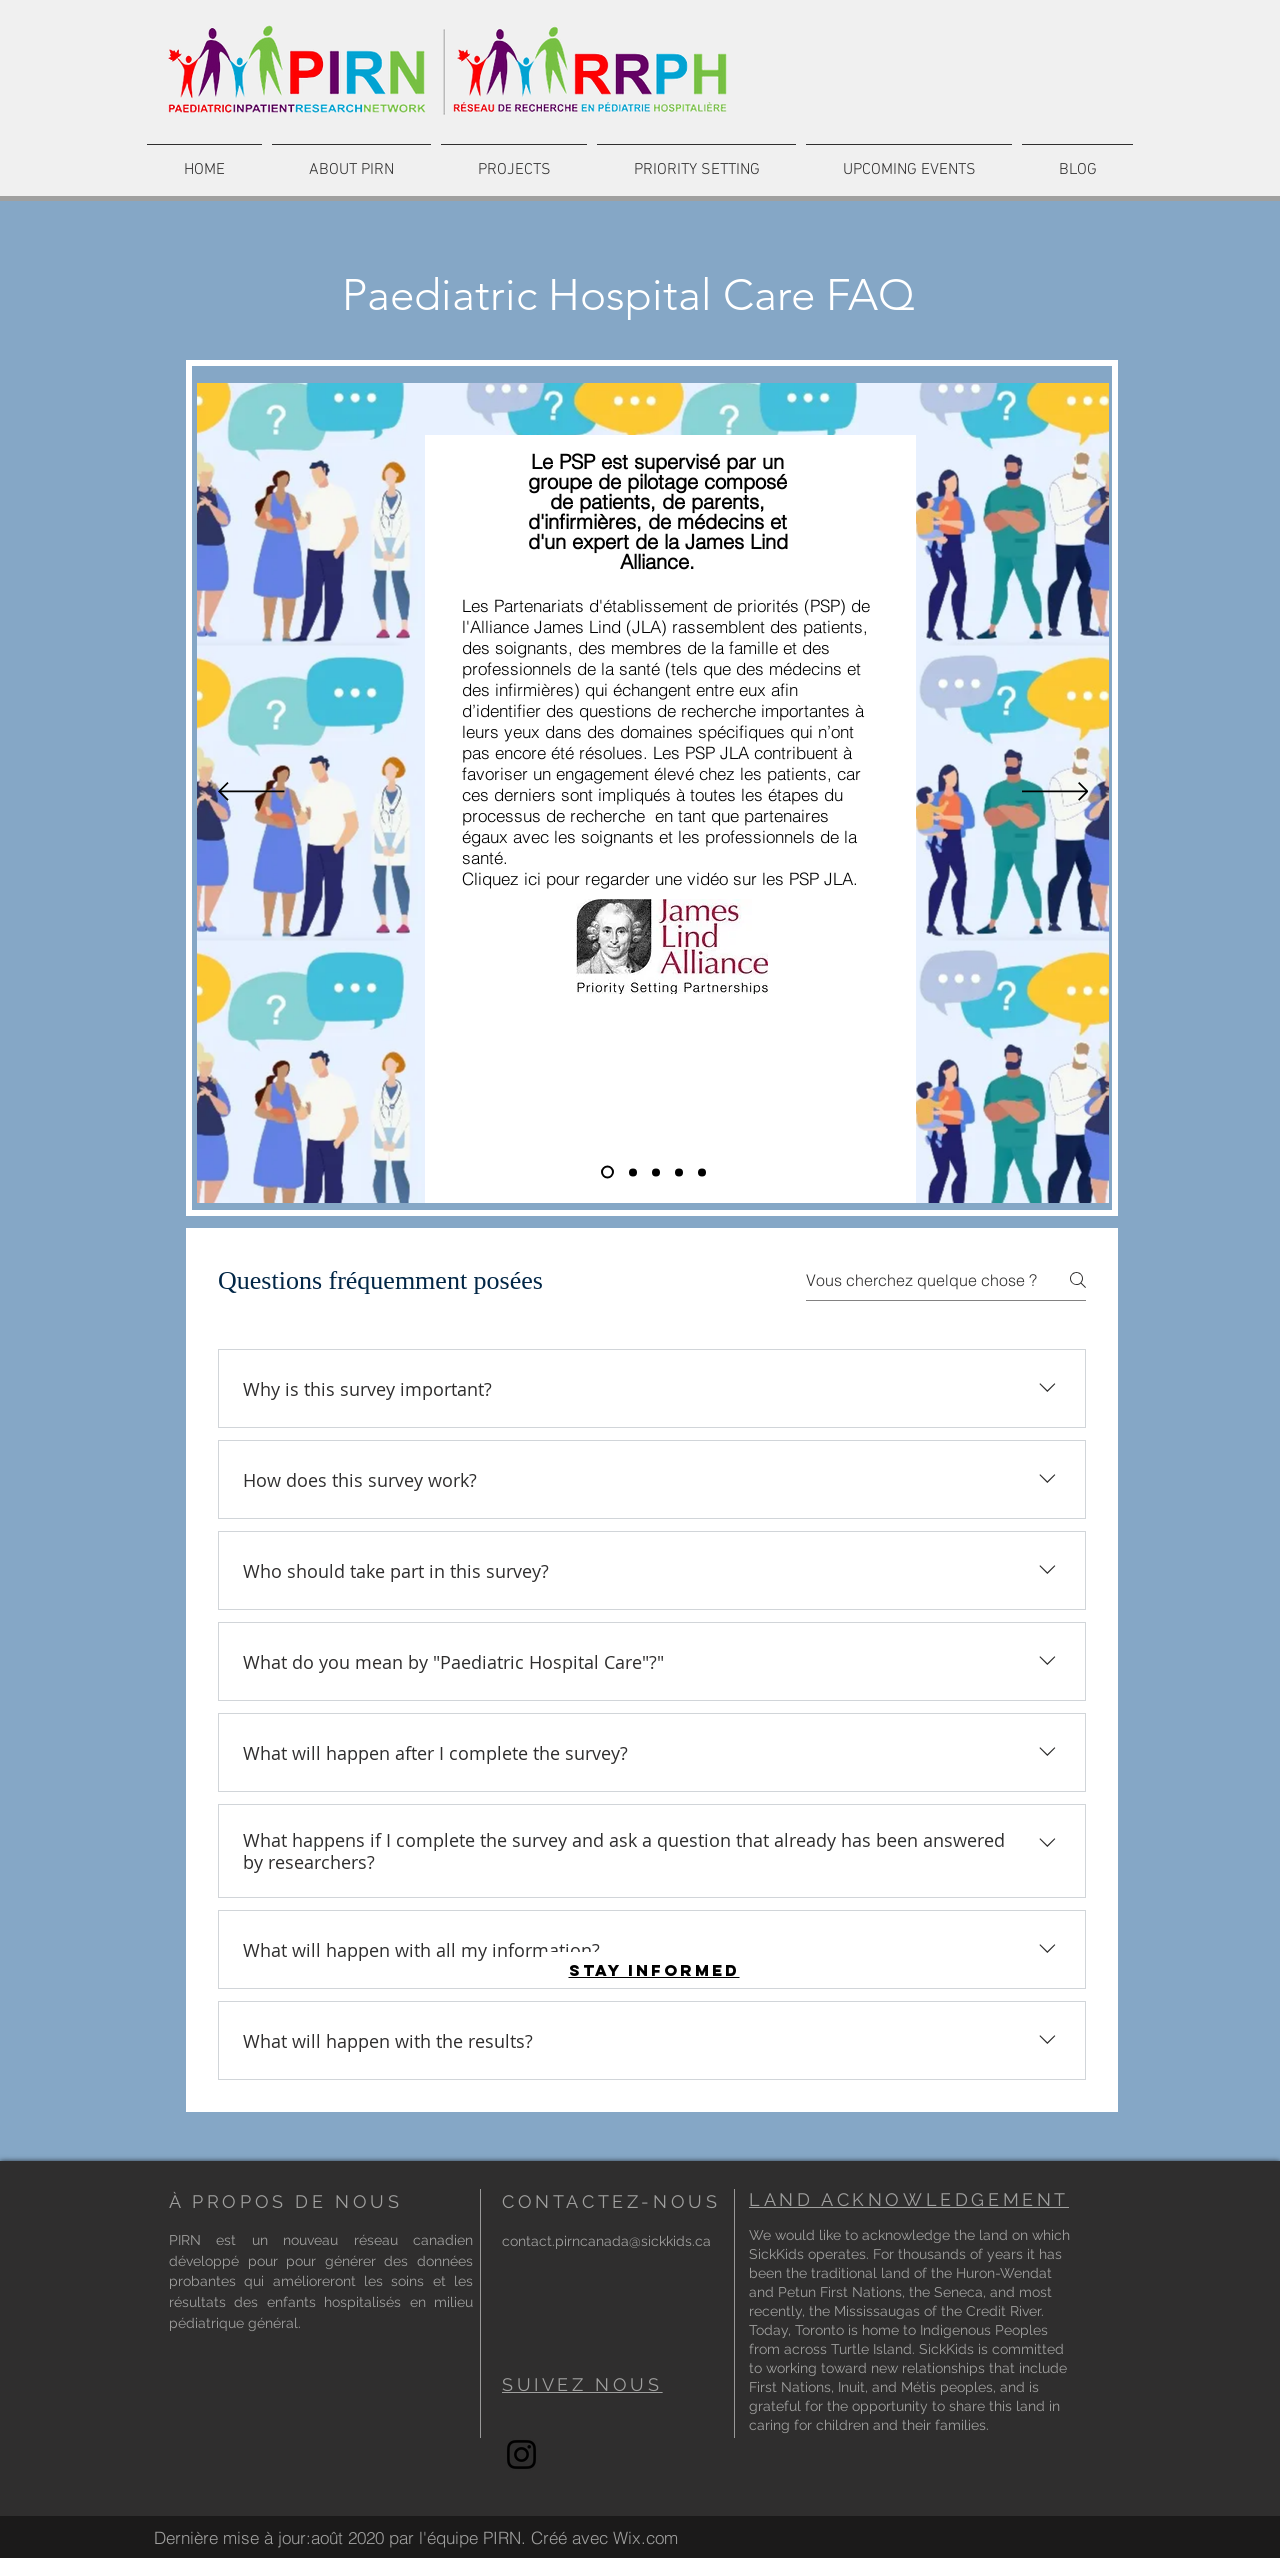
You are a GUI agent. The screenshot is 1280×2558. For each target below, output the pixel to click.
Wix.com (645, 2537)
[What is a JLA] (607, 1172)
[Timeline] (679, 1172)
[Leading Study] (702, 1172)
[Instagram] (521, 2454)
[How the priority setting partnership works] (633, 1172)
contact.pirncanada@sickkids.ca (606, 2241)
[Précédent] (251, 793)
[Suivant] (1055, 793)
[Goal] (656, 1172)
